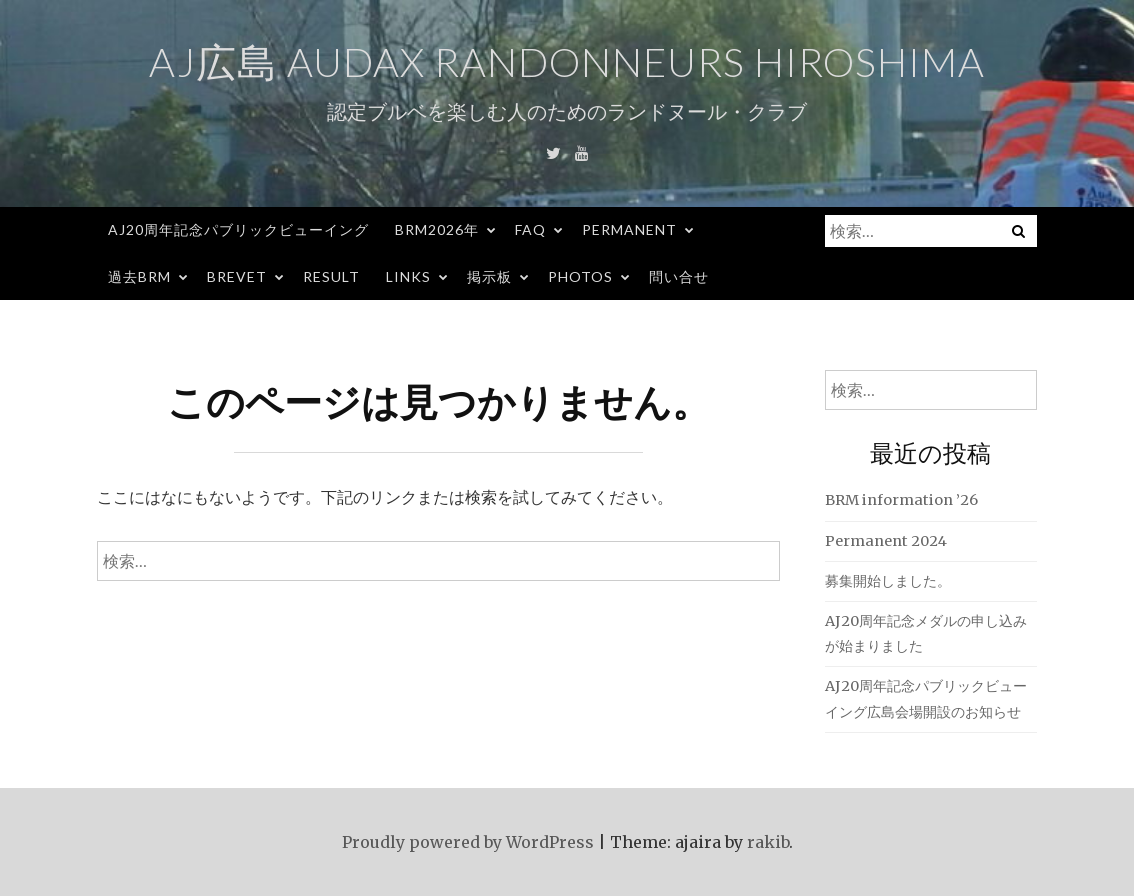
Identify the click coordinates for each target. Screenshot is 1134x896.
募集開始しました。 (888, 581)
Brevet (237, 276)
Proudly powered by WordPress (468, 842)
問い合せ (679, 276)
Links (408, 276)
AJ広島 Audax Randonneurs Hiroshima (567, 62)
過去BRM (139, 276)
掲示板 (489, 276)
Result (331, 276)
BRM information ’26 (901, 500)
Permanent (629, 229)
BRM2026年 (437, 229)
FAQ (530, 229)
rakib (768, 842)
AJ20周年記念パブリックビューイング (238, 229)
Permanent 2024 (886, 541)
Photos (580, 276)
